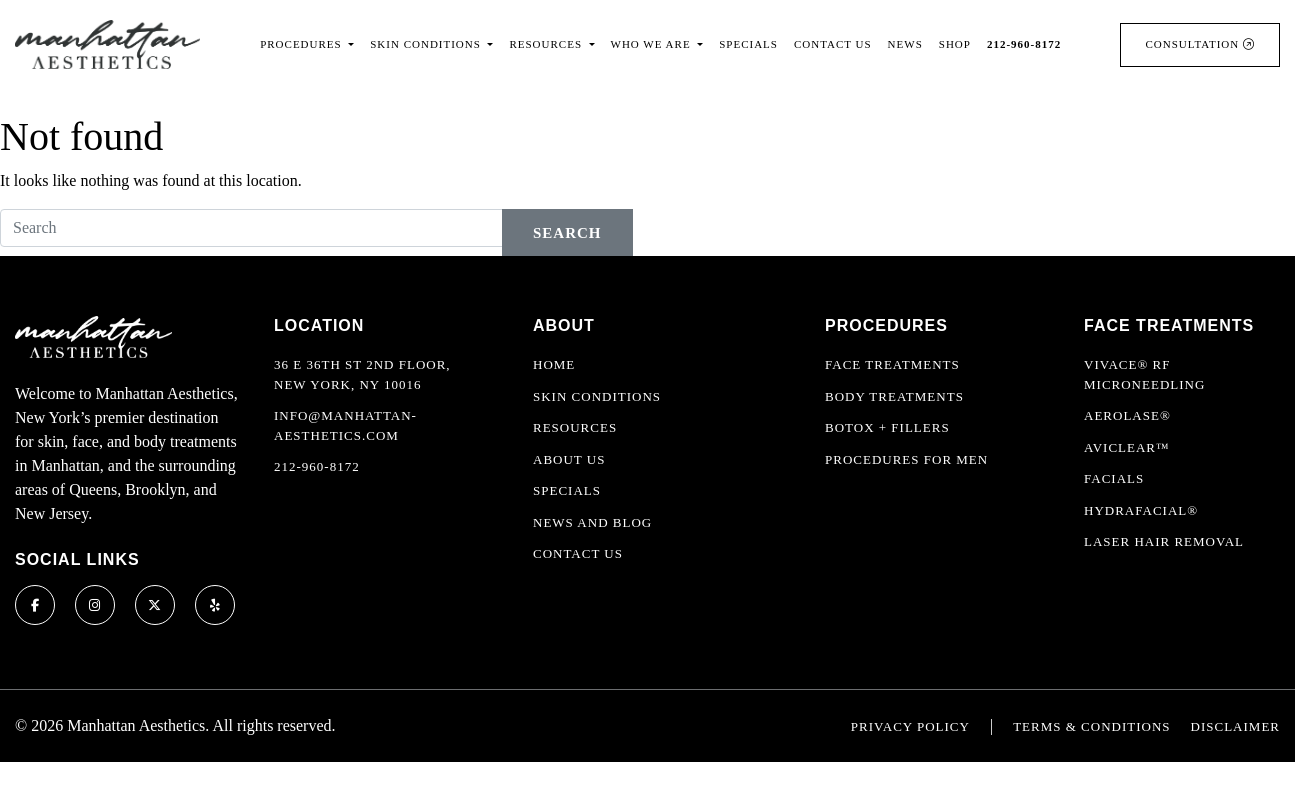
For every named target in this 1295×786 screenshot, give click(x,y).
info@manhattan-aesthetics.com (345, 425)
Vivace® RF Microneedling (1144, 374)
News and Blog (592, 522)
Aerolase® (1127, 415)
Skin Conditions (597, 396)
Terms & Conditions (1091, 726)
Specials (748, 44)
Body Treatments (894, 396)
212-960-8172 (317, 466)
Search (567, 233)
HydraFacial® (1141, 510)
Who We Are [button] (653, 44)
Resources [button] (547, 44)
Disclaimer (1235, 726)
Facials (1114, 478)
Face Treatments (892, 364)
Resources (575, 427)
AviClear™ (1127, 447)
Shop (955, 44)
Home (554, 364)
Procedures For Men (906, 459)
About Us (569, 459)
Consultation (1200, 44)
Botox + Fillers (887, 427)
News (905, 44)
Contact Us (833, 44)
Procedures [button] (302, 44)
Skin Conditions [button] (427, 44)
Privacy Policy (910, 726)
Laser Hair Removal (1164, 541)
